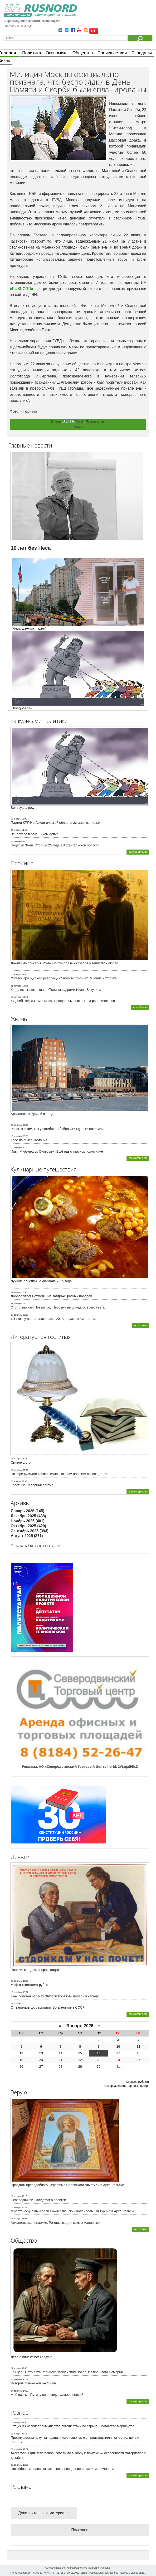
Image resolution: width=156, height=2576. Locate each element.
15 (80, 2053)
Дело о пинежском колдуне (32, 2357)
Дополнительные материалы (43, 2513)
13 (41, 2053)
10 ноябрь (16, 974)
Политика (31, 53)
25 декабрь (16, 841)
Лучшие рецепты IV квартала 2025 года (41, 1281)
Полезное (79, 2530)
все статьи (140, 1325)
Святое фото (21, 1462)
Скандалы (142, 53)
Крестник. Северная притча (32, 1485)
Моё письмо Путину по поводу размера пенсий (47, 2395)
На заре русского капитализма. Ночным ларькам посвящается (59, 1474)
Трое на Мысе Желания (29, 1140)
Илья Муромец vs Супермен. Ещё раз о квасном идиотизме (57, 1151)
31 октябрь (16, 986)
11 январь (16, 2368)
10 (118, 2046)
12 (21, 2053)
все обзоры (140, 1007)
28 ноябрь (16, 1481)
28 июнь (56, 421)
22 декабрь (16, 1125)
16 (99, 2053)
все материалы (137, 851)
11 (139, 2046)
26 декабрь (16, 2379)
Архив (80, 421)
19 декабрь (16, 1992)
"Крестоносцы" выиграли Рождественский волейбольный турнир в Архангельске (73, 2211)
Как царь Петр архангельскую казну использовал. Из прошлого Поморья (67, 2372)
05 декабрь (16, 1147)
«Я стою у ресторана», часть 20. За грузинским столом (53, 1319)
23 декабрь (16, 1981)
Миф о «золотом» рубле (29, 1985)
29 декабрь (16, 1315)
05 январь (16, 819)
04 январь (16, 830)
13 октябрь (16, 997)
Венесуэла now (22, 807)
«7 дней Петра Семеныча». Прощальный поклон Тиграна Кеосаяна (63, 1001)
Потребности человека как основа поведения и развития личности (62, 2469)
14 (61, 2053)
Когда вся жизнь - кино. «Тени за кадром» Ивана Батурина (56, 990)
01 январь (16, 1292)
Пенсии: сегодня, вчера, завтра (35, 1970)
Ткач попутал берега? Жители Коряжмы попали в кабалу (55, 1996)
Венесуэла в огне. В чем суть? (34, 834)
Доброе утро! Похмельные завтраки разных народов (51, 1296)
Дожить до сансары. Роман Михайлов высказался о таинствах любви (64, 963)
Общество (83, 53)
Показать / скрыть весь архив (37, 1546)
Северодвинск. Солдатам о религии (38, 2200)
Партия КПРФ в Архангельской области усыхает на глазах (56, 823)
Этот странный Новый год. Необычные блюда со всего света (58, 1307)
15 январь (16, 2196)
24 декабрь (16, 2391)
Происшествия (112, 53)
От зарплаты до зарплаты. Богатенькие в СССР (48, 2007)
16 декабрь (16, 1136)
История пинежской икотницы (34, 2383)
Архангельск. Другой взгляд (32, 1114)
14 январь (16, 2207)
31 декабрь (16, 1303)
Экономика (57, 53)
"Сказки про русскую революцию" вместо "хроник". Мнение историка (64, 978)
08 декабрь (16, 2003)
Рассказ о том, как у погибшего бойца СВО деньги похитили (57, 1129)
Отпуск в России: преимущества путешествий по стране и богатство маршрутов (72, 2426)
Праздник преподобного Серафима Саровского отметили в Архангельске (67, 2185)
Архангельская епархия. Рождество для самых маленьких (55, 2223)
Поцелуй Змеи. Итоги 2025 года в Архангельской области (55, 845)
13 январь (16, 2218)
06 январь (16, 1458)
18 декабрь (16, 1470)
